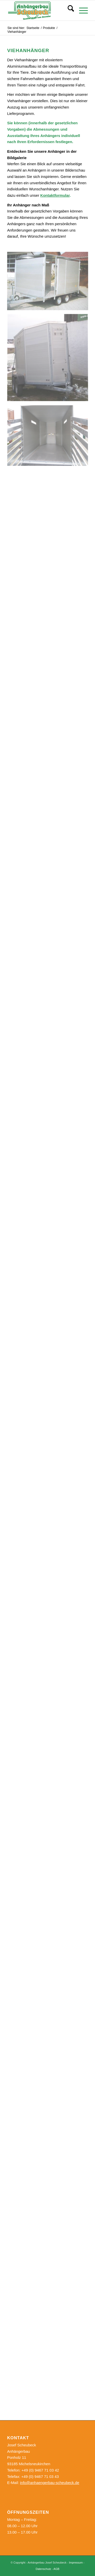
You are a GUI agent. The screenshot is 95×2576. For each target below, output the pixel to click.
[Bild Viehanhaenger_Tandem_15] (49, 283)
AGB (56, 2568)
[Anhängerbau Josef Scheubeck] (39, 10)
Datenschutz (43, 2568)
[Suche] (68, 10)
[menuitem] (68, 10)
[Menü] (81, 10)
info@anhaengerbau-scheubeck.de (49, 2482)
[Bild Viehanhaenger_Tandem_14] (49, 360)
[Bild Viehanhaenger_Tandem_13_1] (49, 438)
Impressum (76, 2562)
